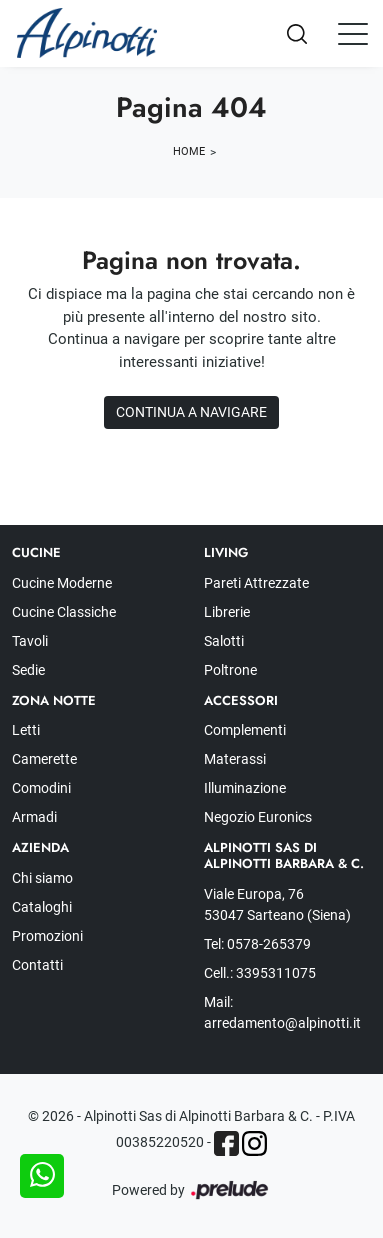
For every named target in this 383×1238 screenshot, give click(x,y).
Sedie (28, 670)
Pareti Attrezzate (256, 583)
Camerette (44, 759)
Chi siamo (42, 878)
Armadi (34, 817)
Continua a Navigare (191, 412)
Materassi (235, 759)
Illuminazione (245, 788)
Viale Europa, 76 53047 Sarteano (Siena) (277, 904)
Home (189, 151)
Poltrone (230, 670)
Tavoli (30, 641)
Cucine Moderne (62, 583)
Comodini (41, 788)
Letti (26, 730)
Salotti (224, 641)
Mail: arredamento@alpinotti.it (282, 1012)
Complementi (245, 730)
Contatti (37, 965)
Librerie (227, 612)
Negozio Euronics (258, 817)
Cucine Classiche (64, 612)
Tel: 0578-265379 (257, 944)
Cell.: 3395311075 (260, 973)
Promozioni (47, 936)
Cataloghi (42, 907)
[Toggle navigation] (353, 33)
